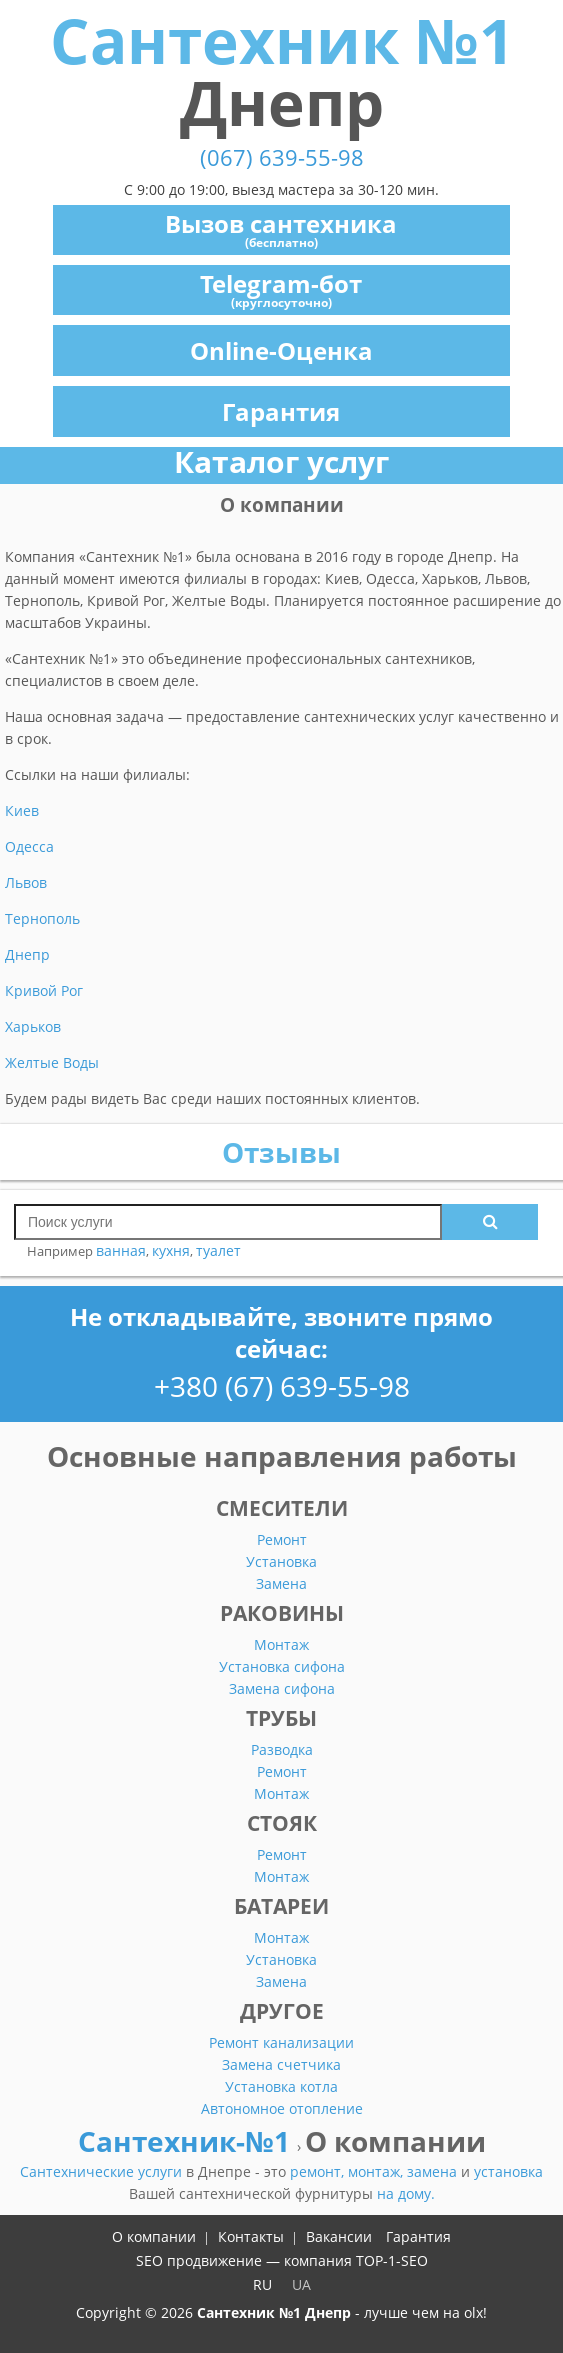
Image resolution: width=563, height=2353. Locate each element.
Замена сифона (282, 1688)
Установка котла (281, 2086)
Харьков (33, 1026)
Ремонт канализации (281, 2042)
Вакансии (339, 2236)
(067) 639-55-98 (282, 157)
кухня (171, 1250)
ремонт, (319, 2171)
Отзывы (281, 1152)
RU (262, 2284)
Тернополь (42, 918)
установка (508, 2171)
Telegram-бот (281, 289)
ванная (121, 1250)
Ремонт (282, 1539)
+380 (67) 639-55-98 (282, 1386)
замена (434, 2171)
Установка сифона (282, 1666)
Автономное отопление (282, 2108)
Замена (281, 1583)
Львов (26, 882)
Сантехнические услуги (103, 2171)
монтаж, (377, 2171)
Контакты (251, 2236)
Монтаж (281, 1644)
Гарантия (281, 411)
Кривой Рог (44, 990)
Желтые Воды (52, 1062)
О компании (154, 2236)
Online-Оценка (281, 350)
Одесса (29, 846)
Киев (22, 810)
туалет (218, 1250)
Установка (281, 1561)
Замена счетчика (281, 2064)
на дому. (406, 2193)
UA (301, 2284)
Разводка (282, 1749)
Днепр (27, 954)
